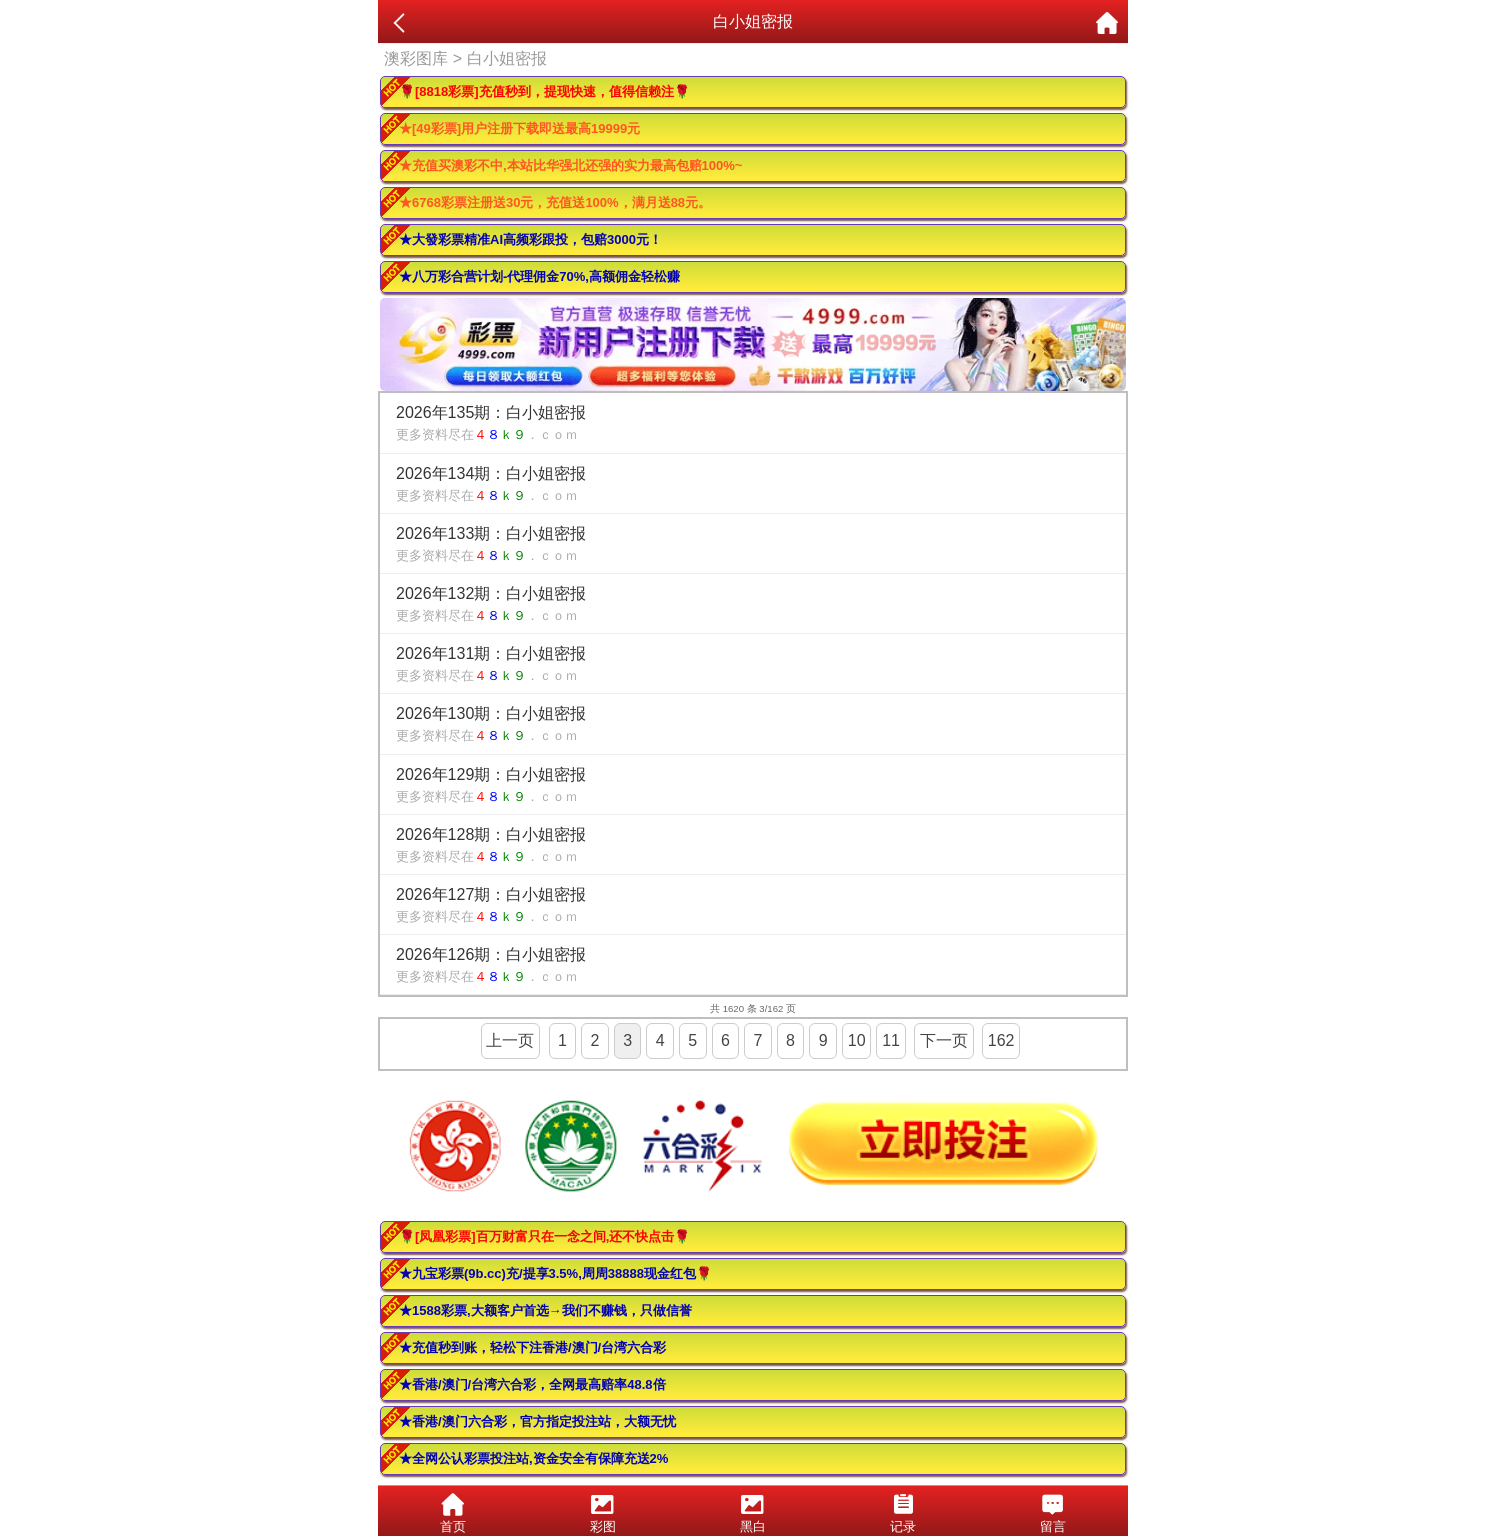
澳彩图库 (416, 58)
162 (1001, 1040)
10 (857, 1040)
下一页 (944, 1040)
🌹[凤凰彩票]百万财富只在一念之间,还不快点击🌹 (544, 1236)
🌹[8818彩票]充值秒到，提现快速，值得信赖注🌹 (544, 91)
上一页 (510, 1040)
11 (891, 1040)
